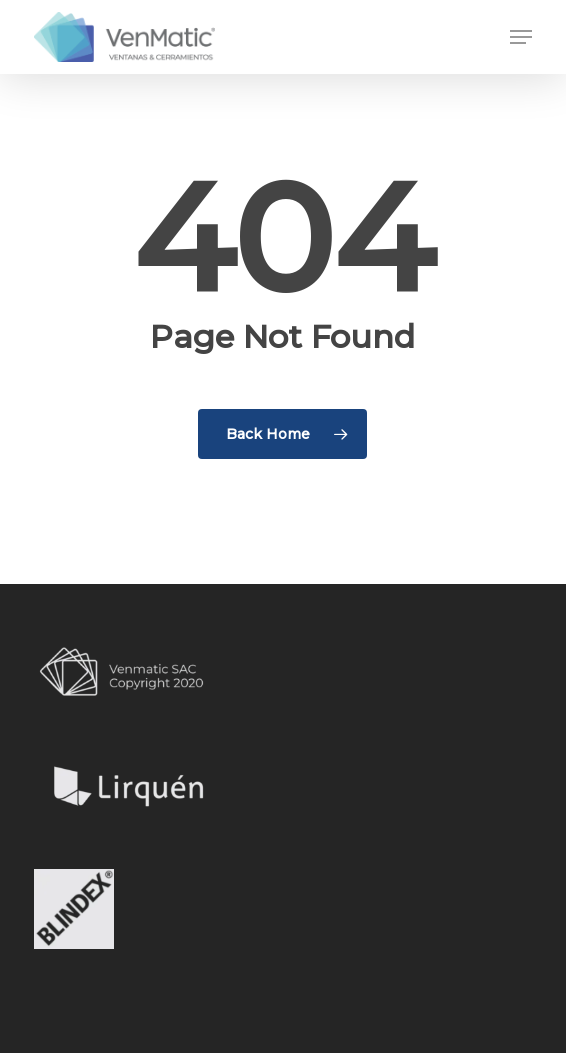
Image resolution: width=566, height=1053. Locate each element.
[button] (521, 37)
